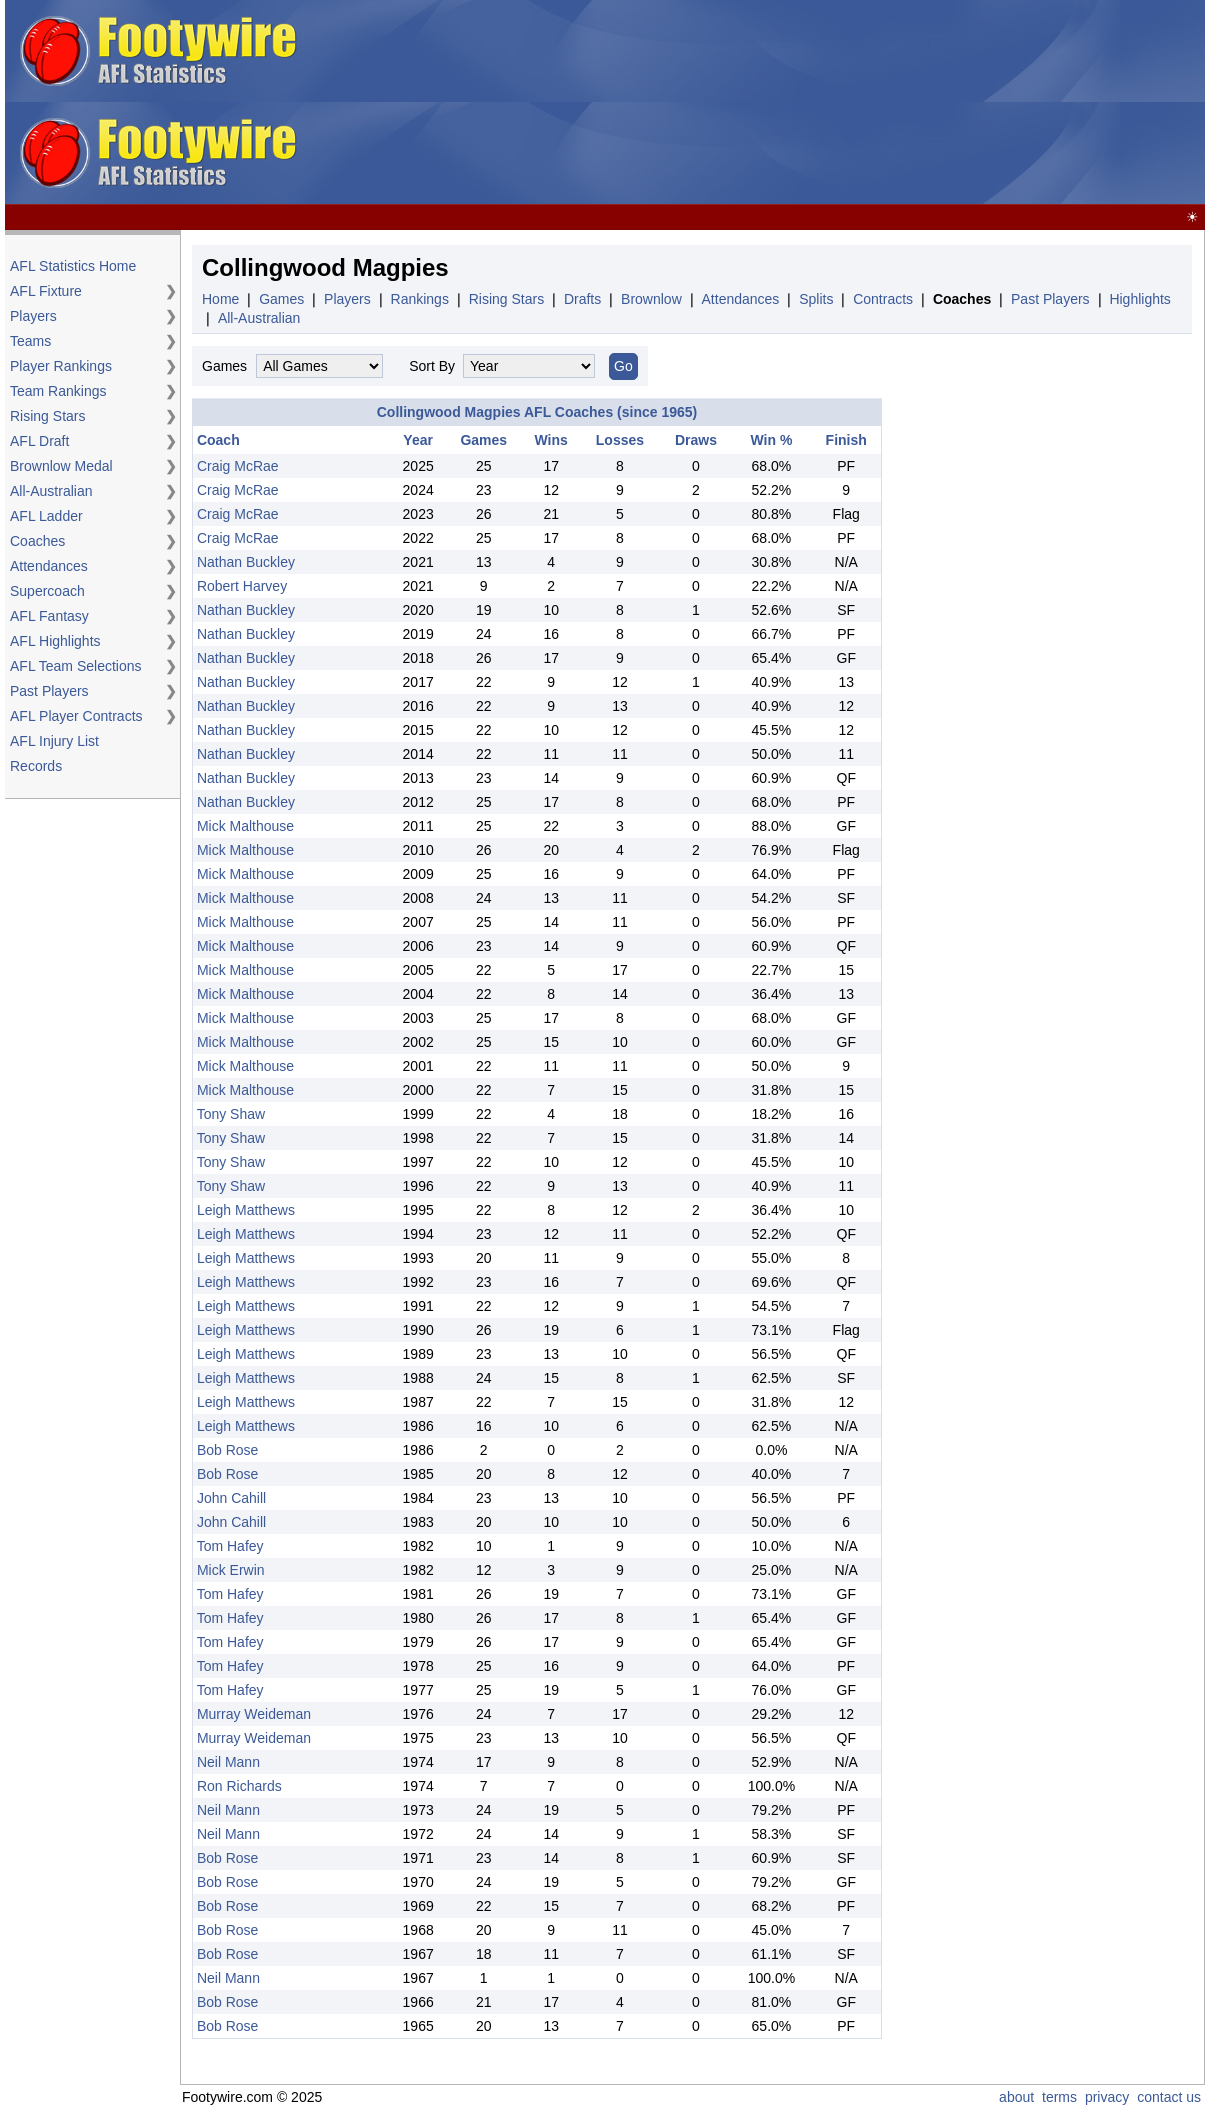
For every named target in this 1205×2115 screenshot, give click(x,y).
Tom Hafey (230, 1546)
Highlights (1139, 299)
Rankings (420, 299)
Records (36, 766)
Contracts (883, 299)
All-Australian (51, 491)
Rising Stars (47, 416)
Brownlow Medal (61, 466)
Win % (772, 440)
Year (418, 440)
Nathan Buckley (246, 562)
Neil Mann (228, 1762)
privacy (1107, 2097)
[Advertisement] (725, 103)
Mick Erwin (231, 1570)
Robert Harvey (242, 586)
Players (33, 316)
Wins (551, 440)
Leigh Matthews (246, 1210)
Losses (620, 440)
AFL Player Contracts (76, 716)
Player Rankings (61, 366)
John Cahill (231, 1498)
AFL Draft (39, 441)
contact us (1169, 2097)
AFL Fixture (46, 291)
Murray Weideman (254, 1714)
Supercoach (47, 591)
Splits (816, 299)
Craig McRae (238, 466)
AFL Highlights (55, 641)
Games (281, 299)
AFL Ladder (46, 516)
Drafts (582, 299)
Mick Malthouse (245, 826)
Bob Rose (227, 1450)
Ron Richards (239, 1786)
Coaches (37, 541)
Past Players (49, 691)
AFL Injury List (54, 741)
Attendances (49, 566)
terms (1059, 2097)
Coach (218, 440)
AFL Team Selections (76, 666)
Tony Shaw (231, 1114)
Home (220, 299)
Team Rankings (58, 391)
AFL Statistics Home (73, 266)
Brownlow (651, 299)
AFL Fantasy (49, 616)
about (1016, 2097)
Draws (696, 440)
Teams (30, 341)
